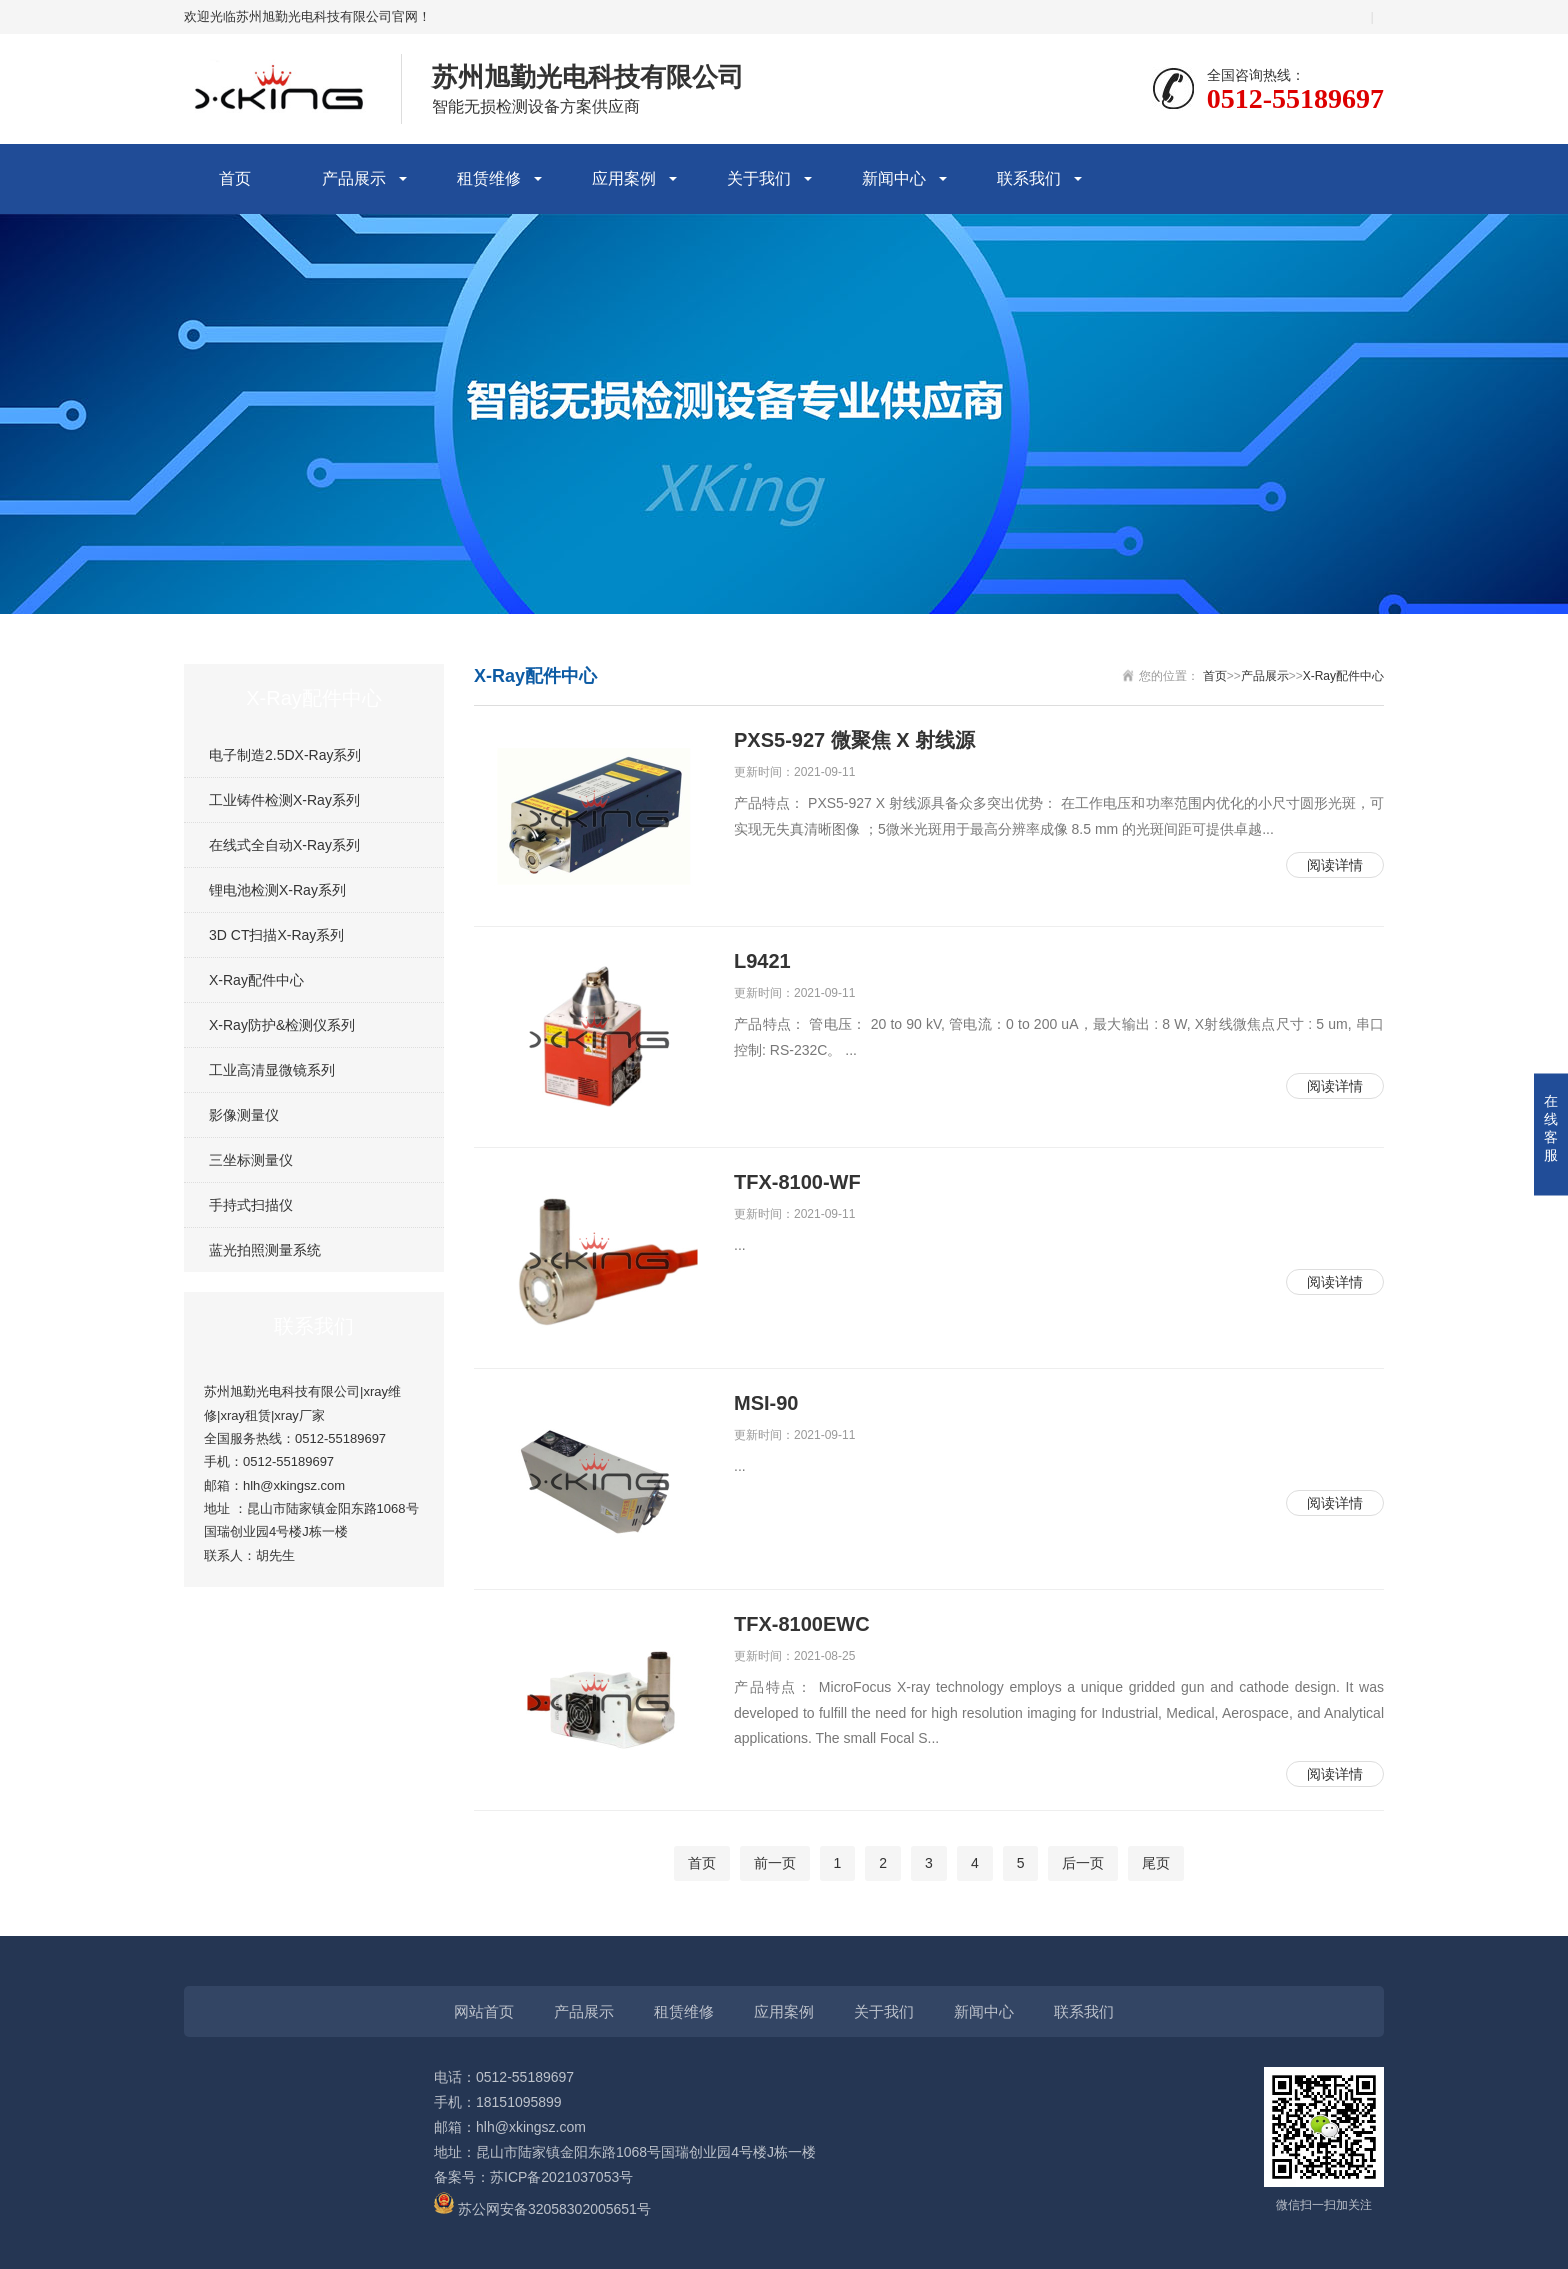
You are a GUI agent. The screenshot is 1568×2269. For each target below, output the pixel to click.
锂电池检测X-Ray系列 (277, 890)
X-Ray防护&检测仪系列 (282, 1025)
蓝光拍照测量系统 (265, 1250)
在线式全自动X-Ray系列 (284, 845)
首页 (235, 178)
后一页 (1083, 1863)
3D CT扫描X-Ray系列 (276, 935)
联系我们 (1029, 178)
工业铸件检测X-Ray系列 (284, 800)
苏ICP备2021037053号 (561, 2177)
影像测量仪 (244, 1115)
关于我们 (759, 178)
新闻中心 (894, 178)
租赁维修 (489, 178)
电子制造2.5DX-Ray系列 (285, 755)
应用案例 (624, 178)
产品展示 (354, 178)
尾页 (1156, 1863)
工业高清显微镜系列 (272, 1070)
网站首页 (484, 2011)
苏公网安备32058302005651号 (542, 2209)
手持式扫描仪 (251, 1205)
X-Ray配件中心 (256, 980)
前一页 (775, 1863)
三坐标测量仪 (251, 1160)
